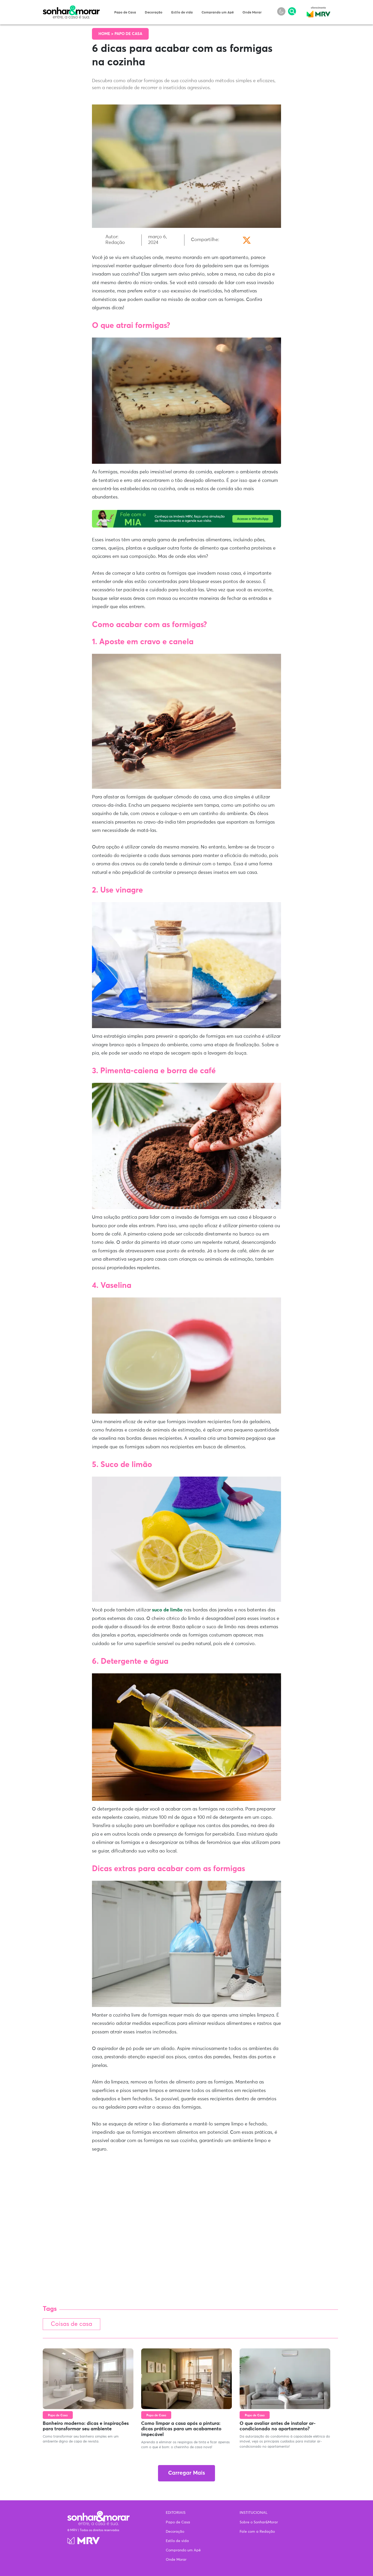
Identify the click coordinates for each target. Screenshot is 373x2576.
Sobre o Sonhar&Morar (259, 2522)
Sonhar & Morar (71, 8)
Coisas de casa (71, 2324)
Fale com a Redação (257, 2531)
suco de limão (167, 1610)
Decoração (153, 12)
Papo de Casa (125, 12)
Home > (106, 34)
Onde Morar (252, 12)
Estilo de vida (182, 12)
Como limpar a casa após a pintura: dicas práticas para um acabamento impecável (181, 2429)
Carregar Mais (186, 2473)
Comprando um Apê (218, 12)
